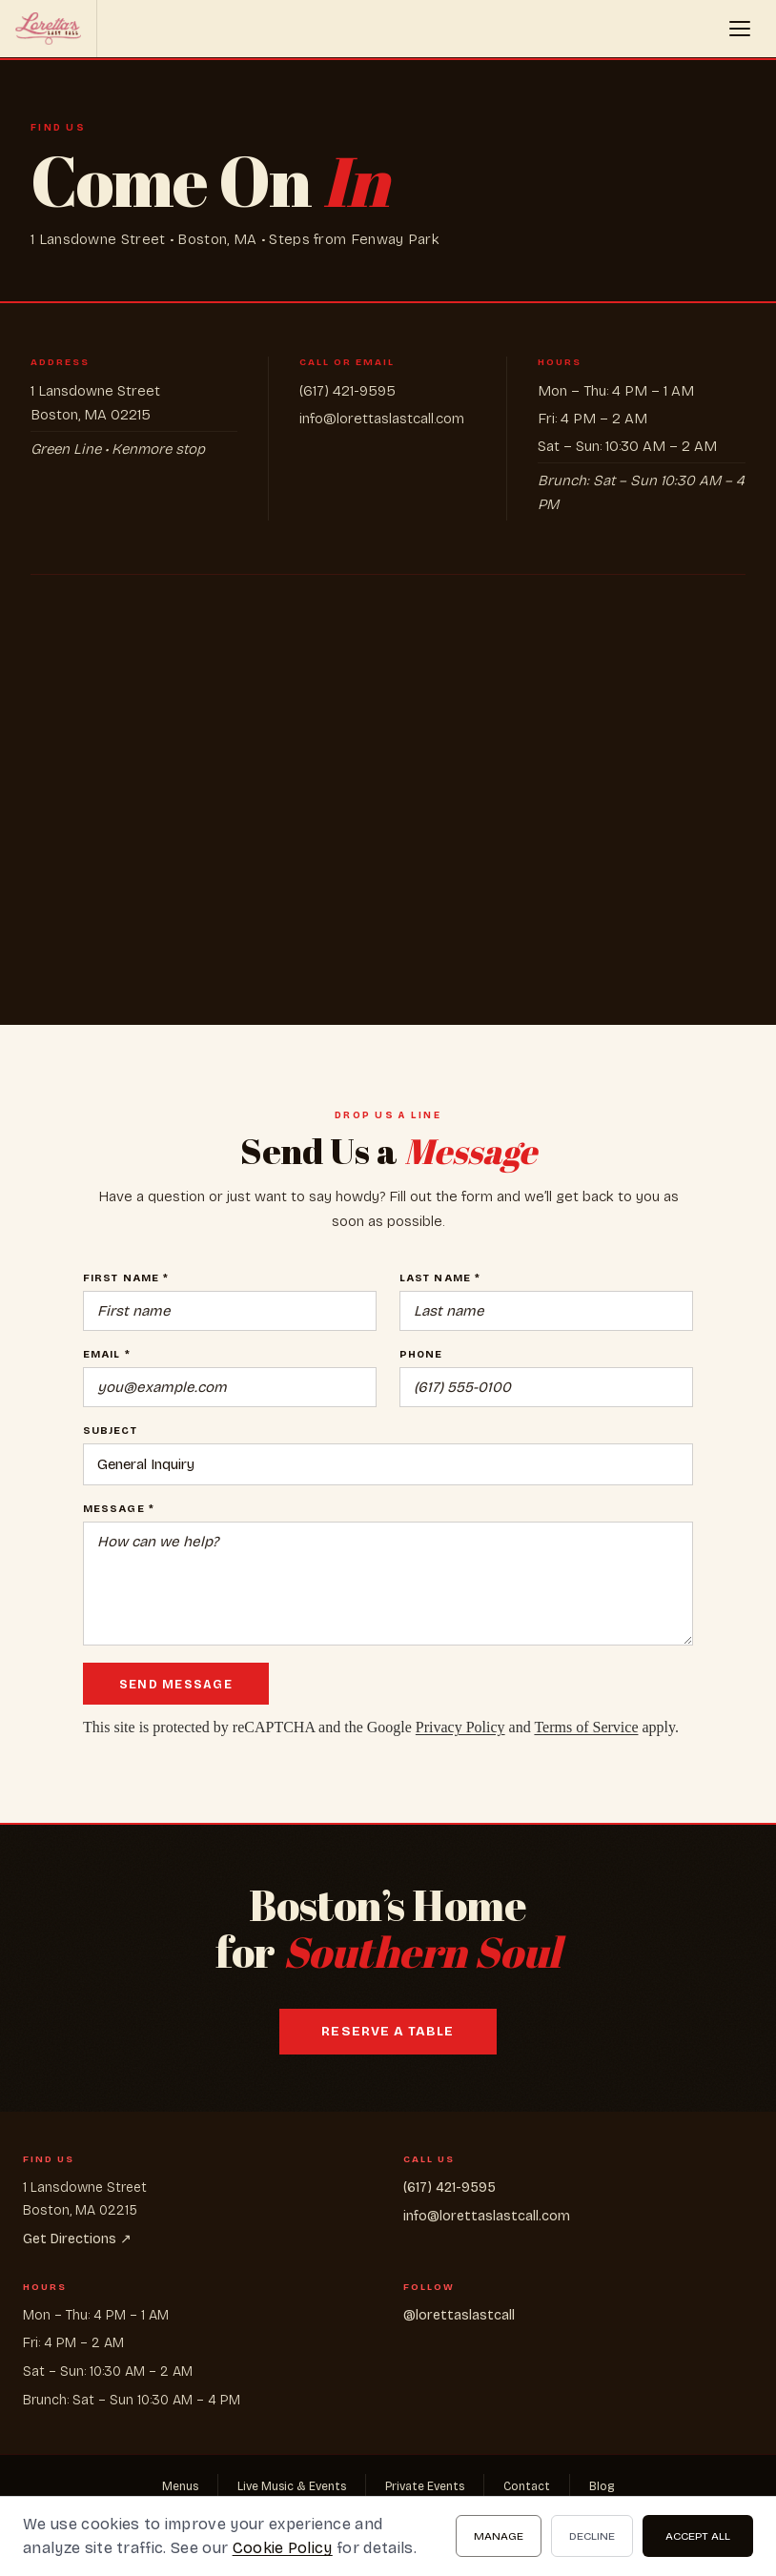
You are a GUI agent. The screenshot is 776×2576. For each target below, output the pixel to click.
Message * (118, 1509)
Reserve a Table (387, 2031)
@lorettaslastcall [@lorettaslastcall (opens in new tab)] (459, 2315)
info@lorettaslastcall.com (381, 418)
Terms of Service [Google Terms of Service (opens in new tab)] (586, 1727)
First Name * (126, 1278)
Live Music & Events (291, 2486)
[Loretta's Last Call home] (48, 28)
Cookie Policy (283, 2548)
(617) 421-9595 (347, 390)
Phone (420, 1354)
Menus (180, 2486)
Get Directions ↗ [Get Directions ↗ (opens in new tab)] (77, 2239)
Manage (498, 2536)
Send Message (176, 1684)
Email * (107, 1354)
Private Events (424, 2486)
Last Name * (439, 1278)
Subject (110, 1430)
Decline (592, 2536)
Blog (601, 2486)
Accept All (697, 2536)
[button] (740, 29)
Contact (526, 2486)
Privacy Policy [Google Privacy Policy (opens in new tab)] (460, 1727)
